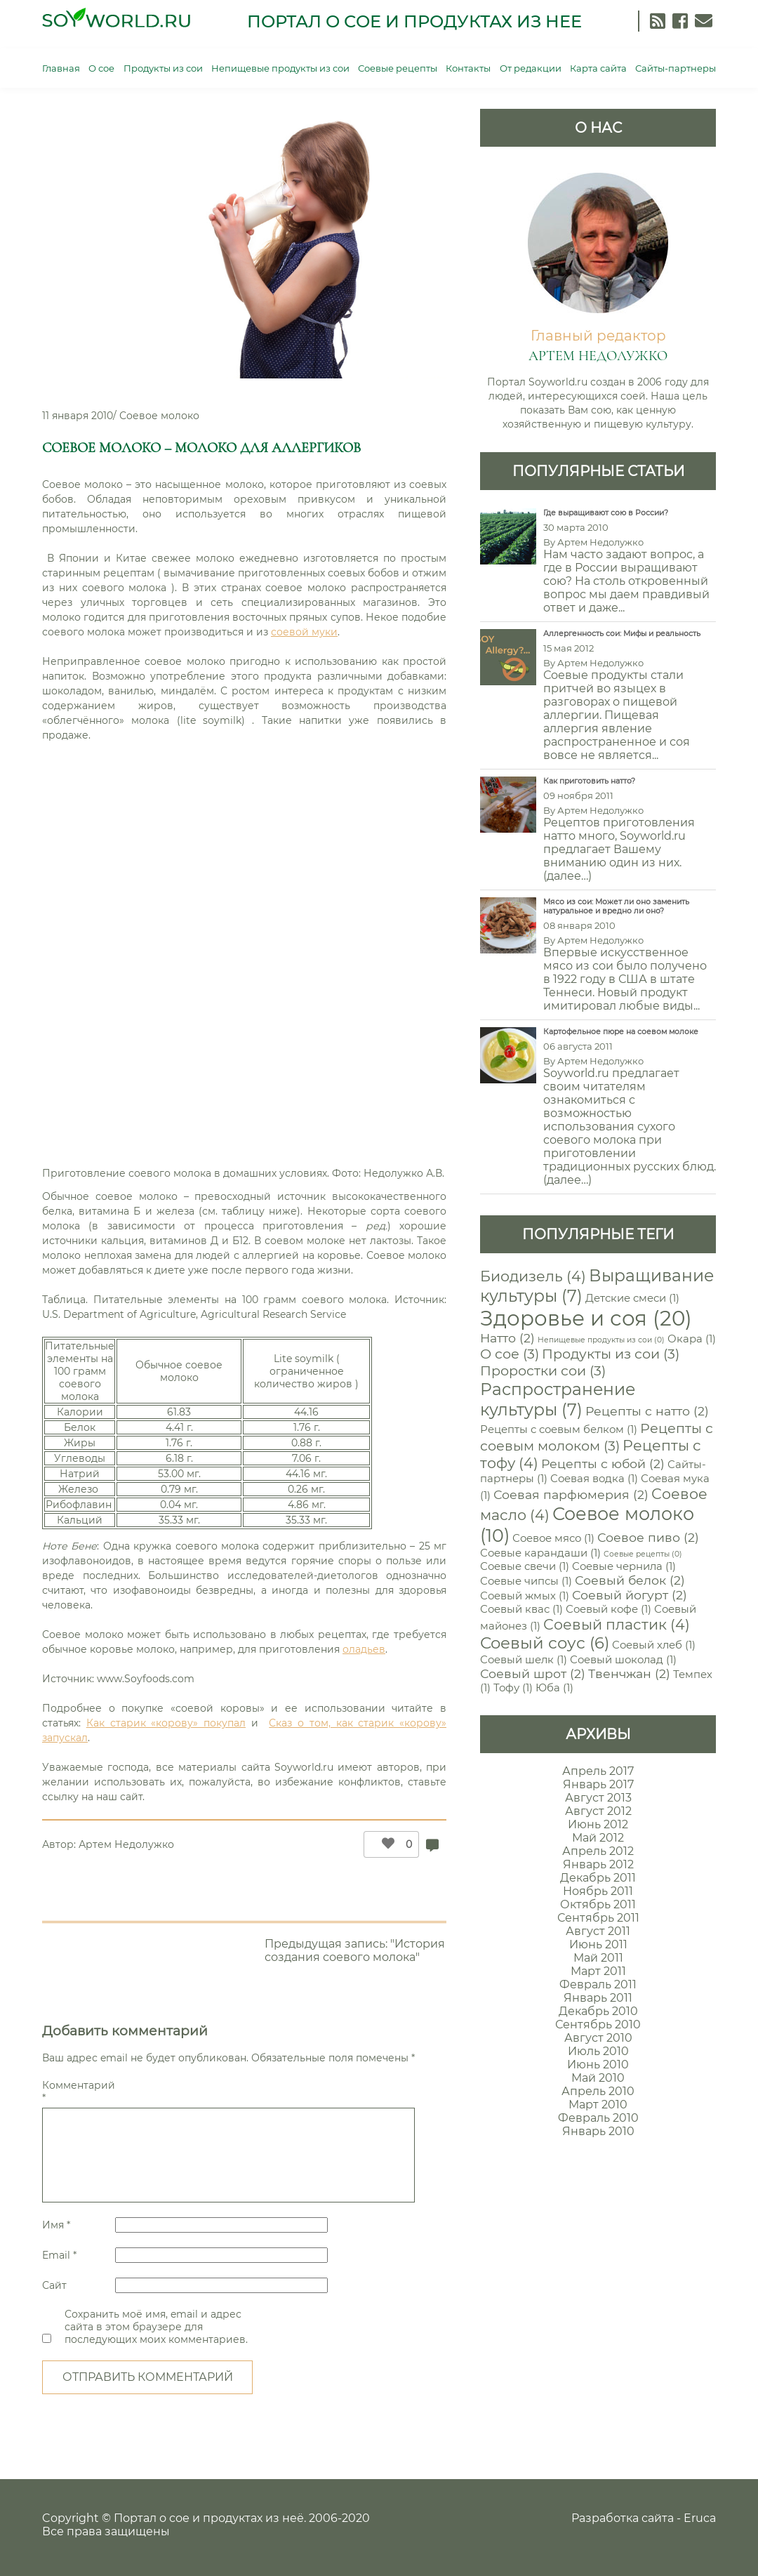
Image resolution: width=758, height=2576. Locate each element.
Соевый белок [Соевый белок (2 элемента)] (630, 1580)
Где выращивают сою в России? (605, 512)
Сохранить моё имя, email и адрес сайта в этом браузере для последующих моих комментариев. (156, 2327)
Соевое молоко (159, 415)
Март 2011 (598, 1971)
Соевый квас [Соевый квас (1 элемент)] (521, 1609)
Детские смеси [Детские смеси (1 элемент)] (632, 1298)
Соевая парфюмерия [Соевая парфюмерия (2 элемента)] (571, 1494)
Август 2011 (598, 1931)
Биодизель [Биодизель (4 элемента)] (533, 1276)
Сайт (54, 2285)
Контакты (468, 68)
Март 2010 (597, 2104)
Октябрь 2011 (598, 1904)
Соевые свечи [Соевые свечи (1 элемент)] (524, 1566)
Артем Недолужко (126, 1844)
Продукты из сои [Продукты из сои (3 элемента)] (610, 1353)
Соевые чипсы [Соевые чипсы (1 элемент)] (526, 1581)
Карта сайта (598, 68)
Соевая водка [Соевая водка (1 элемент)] (594, 1478)
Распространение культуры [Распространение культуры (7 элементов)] (557, 1399)
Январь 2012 (598, 1864)
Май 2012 (598, 1837)
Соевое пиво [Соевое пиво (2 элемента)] (648, 1537)
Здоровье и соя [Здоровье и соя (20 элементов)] (586, 1318)
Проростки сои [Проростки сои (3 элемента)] (543, 1370)
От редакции (530, 68)
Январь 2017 (598, 1784)
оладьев (364, 1649)
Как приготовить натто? (589, 781)
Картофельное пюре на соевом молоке (620, 1031)
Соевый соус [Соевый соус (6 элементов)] (544, 1643)
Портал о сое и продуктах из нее (414, 21)
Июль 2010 (598, 2051)
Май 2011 (598, 1957)
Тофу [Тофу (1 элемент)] (513, 1688)
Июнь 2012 (598, 1824)
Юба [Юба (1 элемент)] (554, 1688)
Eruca (700, 2518)
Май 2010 (598, 2078)
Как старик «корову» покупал (166, 1723)
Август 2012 (598, 1811)
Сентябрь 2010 (598, 2024)
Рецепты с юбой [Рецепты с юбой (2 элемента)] (603, 1463)
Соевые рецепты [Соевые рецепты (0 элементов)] (643, 1554)
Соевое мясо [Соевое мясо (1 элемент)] (553, 1538)
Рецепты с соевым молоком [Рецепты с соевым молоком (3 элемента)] (596, 1437)
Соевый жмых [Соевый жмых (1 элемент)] (524, 1596)
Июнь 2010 (598, 2064)
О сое (101, 68)
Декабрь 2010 (598, 2011)
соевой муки (304, 632)
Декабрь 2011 (598, 1877)
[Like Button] (384, 1844)
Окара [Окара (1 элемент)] (691, 1339)
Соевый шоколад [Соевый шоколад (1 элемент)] (623, 1659)
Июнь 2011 (598, 1944)
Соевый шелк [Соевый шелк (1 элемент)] (523, 1659)
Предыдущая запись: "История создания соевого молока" (355, 1950)
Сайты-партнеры (675, 68)
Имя (56, 2225)
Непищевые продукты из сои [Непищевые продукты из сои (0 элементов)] (601, 1340)
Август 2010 (598, 2038)
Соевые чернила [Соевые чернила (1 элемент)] (624, 1566)
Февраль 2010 (598, 2118)
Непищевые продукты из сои (280, 68)
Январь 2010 (598, 2131)
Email (59, 2255)
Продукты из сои (163, 68)
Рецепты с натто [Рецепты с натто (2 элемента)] (647, 1410)
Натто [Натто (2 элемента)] (507, 1337)
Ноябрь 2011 (598, 1891)
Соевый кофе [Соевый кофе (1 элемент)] (608, 1609)
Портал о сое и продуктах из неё (209, 2518)
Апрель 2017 (598, 1771)
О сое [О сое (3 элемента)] (509, 1353)
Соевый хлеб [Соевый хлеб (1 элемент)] (654, 1645)
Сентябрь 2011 (598, 1917)
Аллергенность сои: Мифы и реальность (621, 633)
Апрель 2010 (597, 2091)
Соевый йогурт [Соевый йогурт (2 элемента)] (629, 1594)
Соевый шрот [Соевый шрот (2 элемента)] (532, 1673)
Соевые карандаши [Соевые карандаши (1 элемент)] (540, 1553)
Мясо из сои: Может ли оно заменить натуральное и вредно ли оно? (616, 906)
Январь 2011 (598, 1997)
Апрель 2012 (598, 1851)
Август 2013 (598, 1797)
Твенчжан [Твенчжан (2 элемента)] (629, 1673)
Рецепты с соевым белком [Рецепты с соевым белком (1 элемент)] (558, 1429)
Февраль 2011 (598, 1984)
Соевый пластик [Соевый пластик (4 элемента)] (616, 1624)
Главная (61, 68)
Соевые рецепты (397, 68)
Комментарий (77, 2091)
